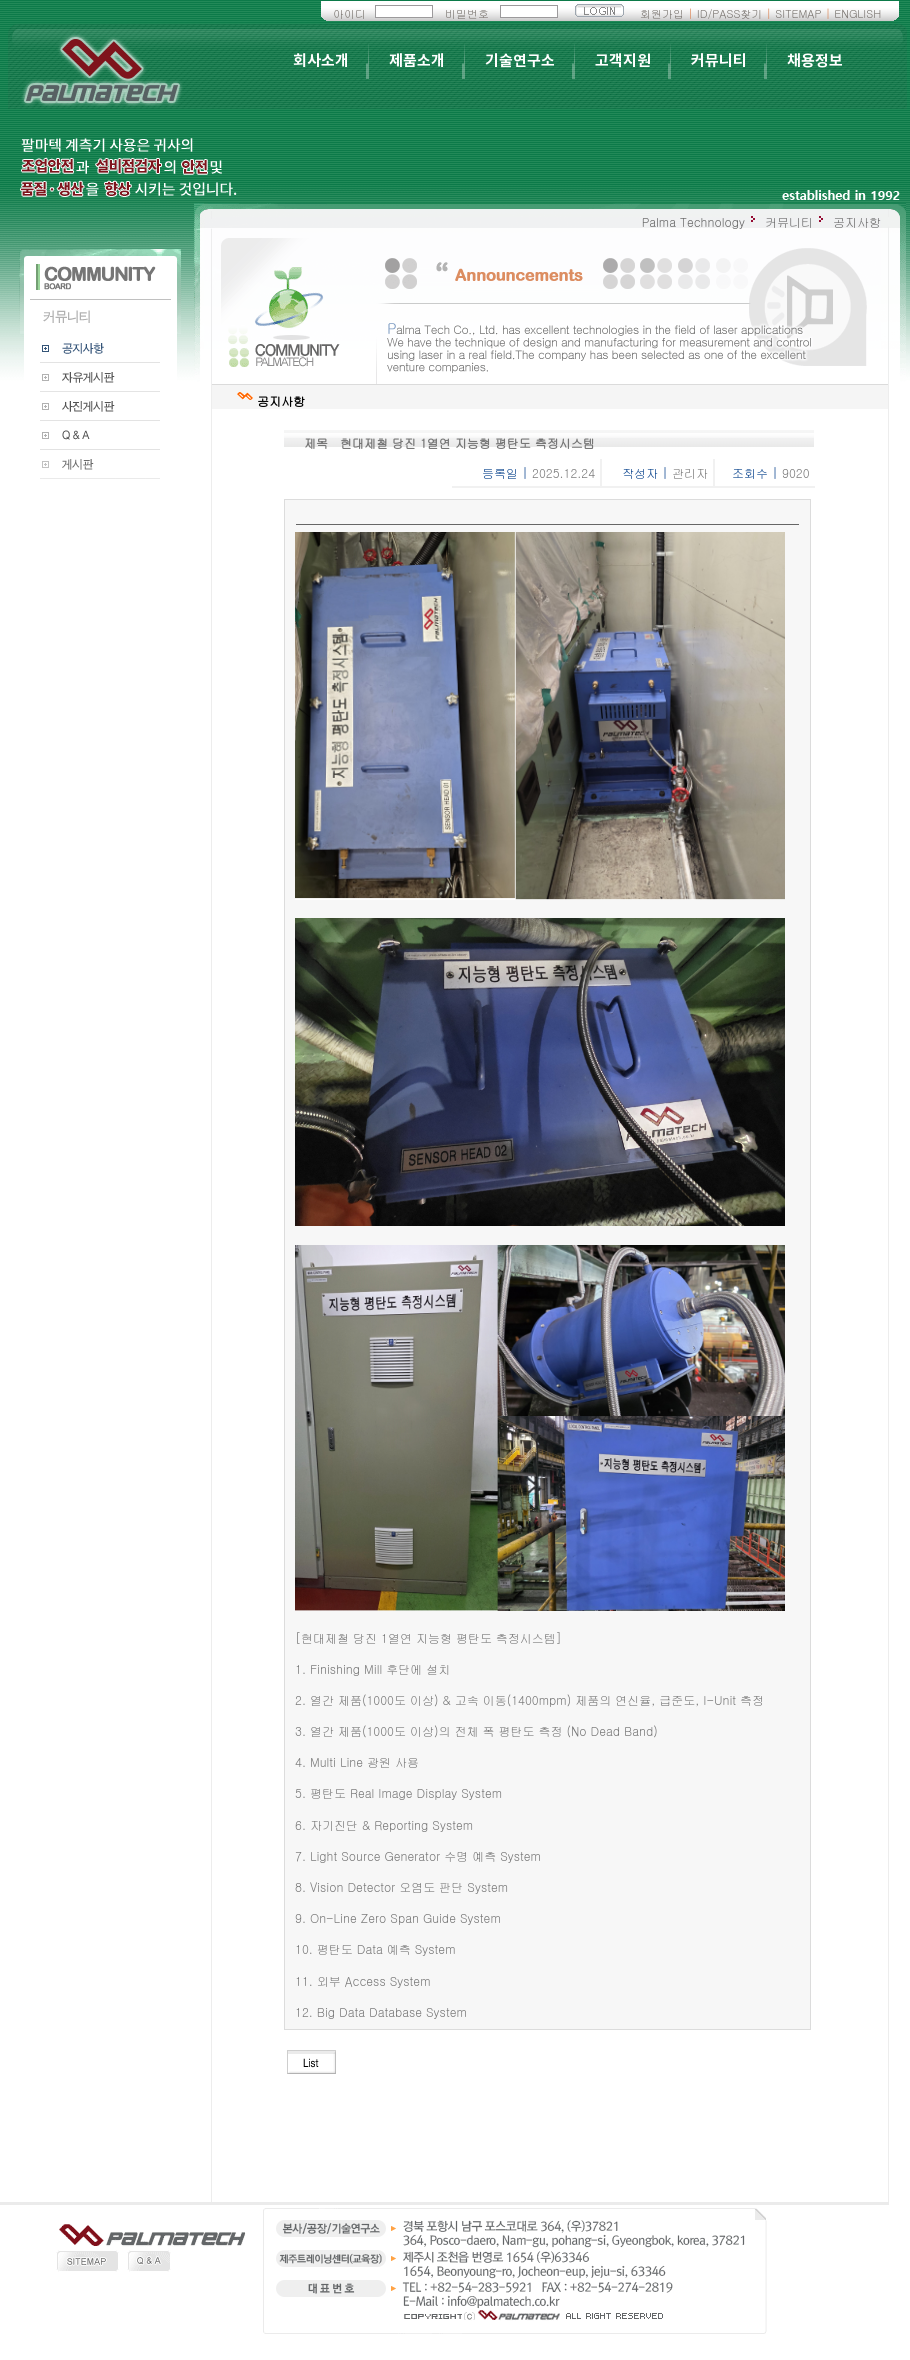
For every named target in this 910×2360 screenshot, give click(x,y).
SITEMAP (798, 13)
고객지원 (623, 61)
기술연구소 (520, 61)
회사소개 (321, 61)
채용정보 (815, 61)
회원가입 (662, 13)
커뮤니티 (719, 61)
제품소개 (417, 61)
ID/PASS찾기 (730, 13)
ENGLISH (857, 13)
